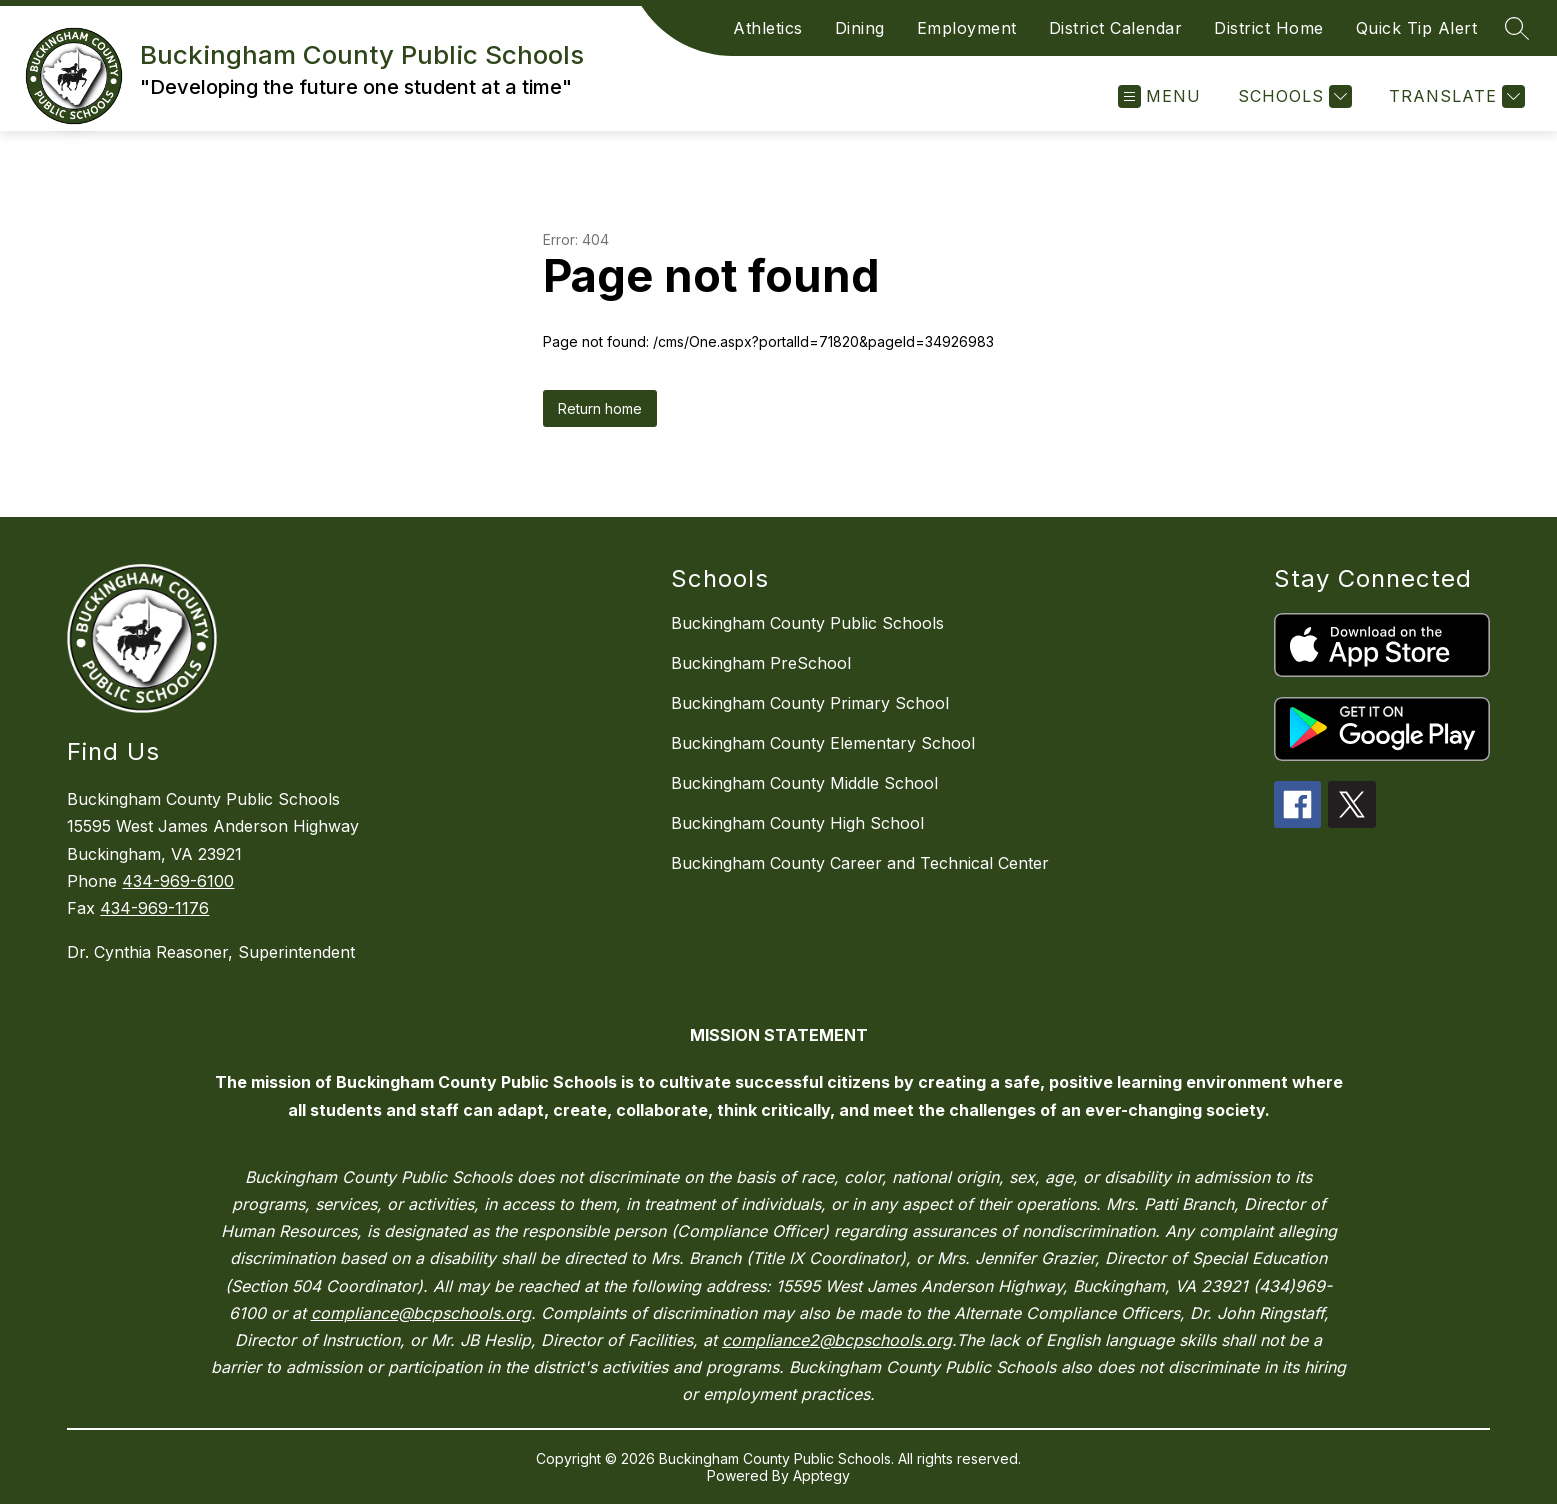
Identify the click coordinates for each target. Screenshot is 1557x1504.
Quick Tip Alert (1417, 28)
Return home (600, 408)
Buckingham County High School (797, 823)
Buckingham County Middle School (804, 783)
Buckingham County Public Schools (807, 623)
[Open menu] (1159, 96)
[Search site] (1517, 28)
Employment (967, 28)
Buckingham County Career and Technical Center (860, 863)
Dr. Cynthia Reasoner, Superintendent (211, 952)
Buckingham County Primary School (810, 703)
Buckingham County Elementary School (823, 743)
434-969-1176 (154, 908)
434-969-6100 (178, 881)
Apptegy (821, 1475)
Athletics (768, 28)
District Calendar (1116, 28)
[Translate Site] (1454, 96)
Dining (860, 28)
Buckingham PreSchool (761, 663)
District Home (1269, 28)
